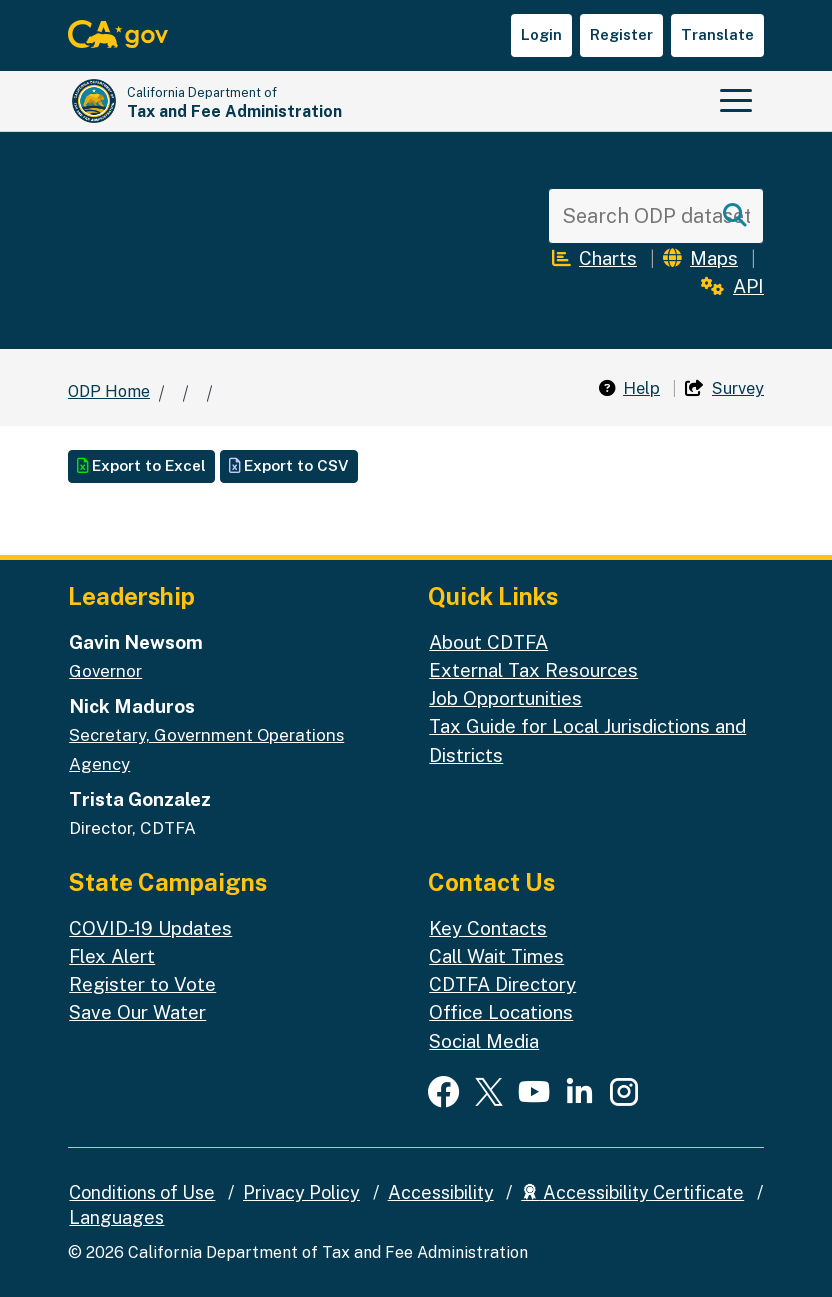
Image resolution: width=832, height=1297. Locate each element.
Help (629, 388)
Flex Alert (112, 956)
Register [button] (621, 34)
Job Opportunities (505, 698)
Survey (724, 388)
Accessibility (441, 1192)
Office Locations (501, 1012)
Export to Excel (141, 465)
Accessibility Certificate (632, 1192)
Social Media (484, 1041)
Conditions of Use (142, 1192)
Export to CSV (289, 465)
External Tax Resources (533, 670)
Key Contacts (488, 928)
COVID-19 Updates (150, 928)
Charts (594, 258)
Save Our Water (137, 1012)
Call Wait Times (496, 956)
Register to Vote (142, 984)
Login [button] (541, 34)
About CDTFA (488, 642)
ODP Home (109, 391)
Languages (116, 1217)
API (732, 286)
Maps (700, 258)
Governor (105, 671)
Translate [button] (717, 34)
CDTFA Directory (502, 984)
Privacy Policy (301, 1192)
